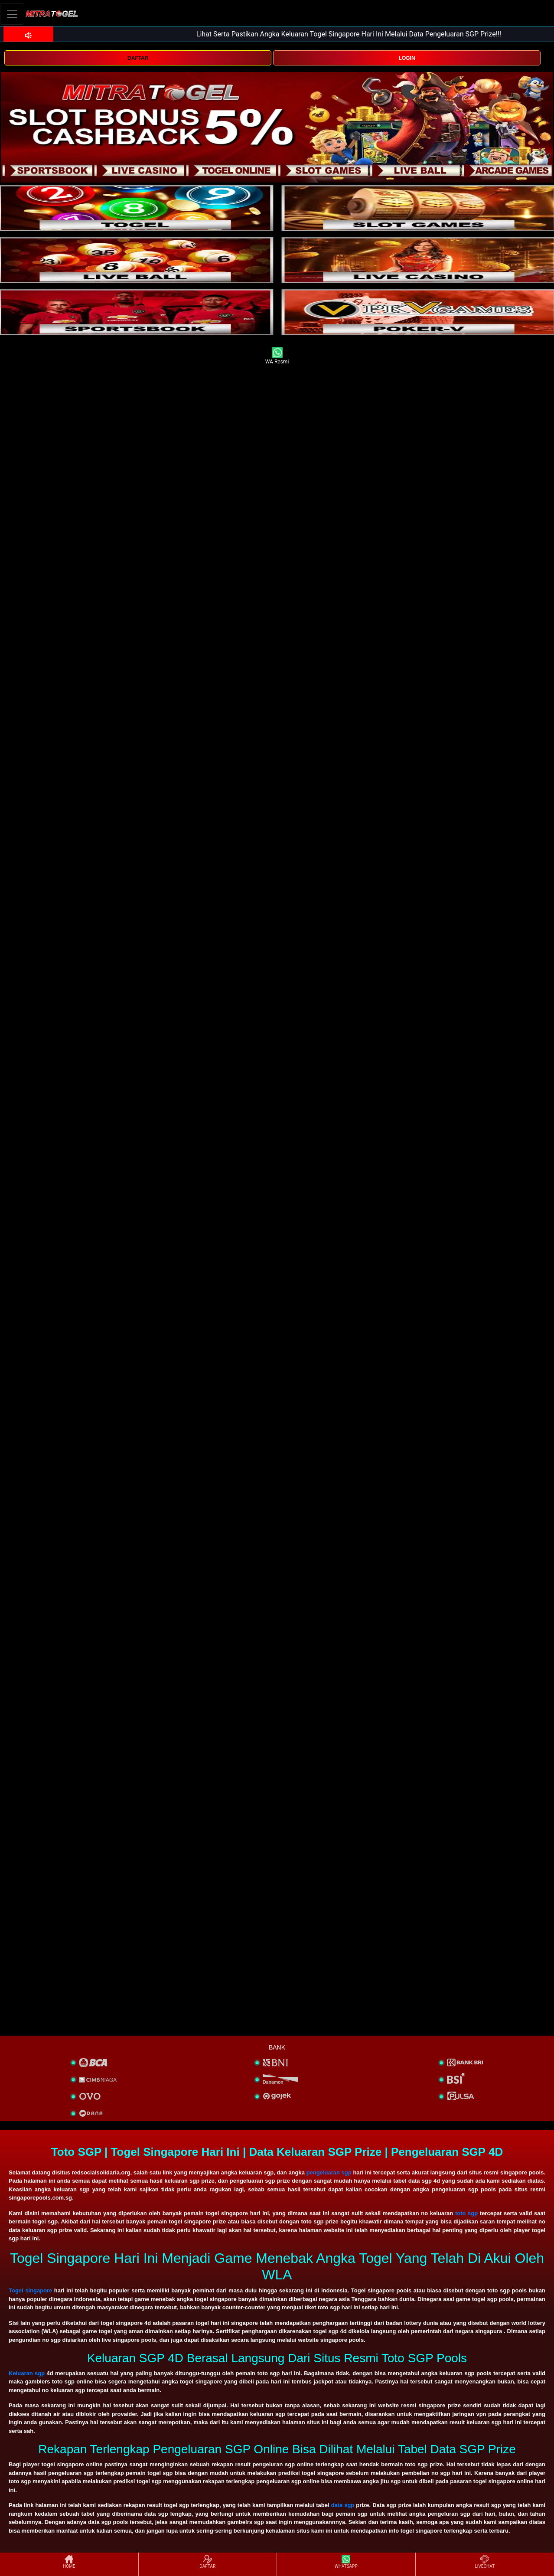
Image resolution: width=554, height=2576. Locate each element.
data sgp (342, 2505)
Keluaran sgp (27, 2373)
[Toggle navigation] (12, 14)
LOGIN (407, 58)
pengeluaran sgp (329, 2172)
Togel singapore (30, 2290)
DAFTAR (137, 58)
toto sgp (466, 2213)
